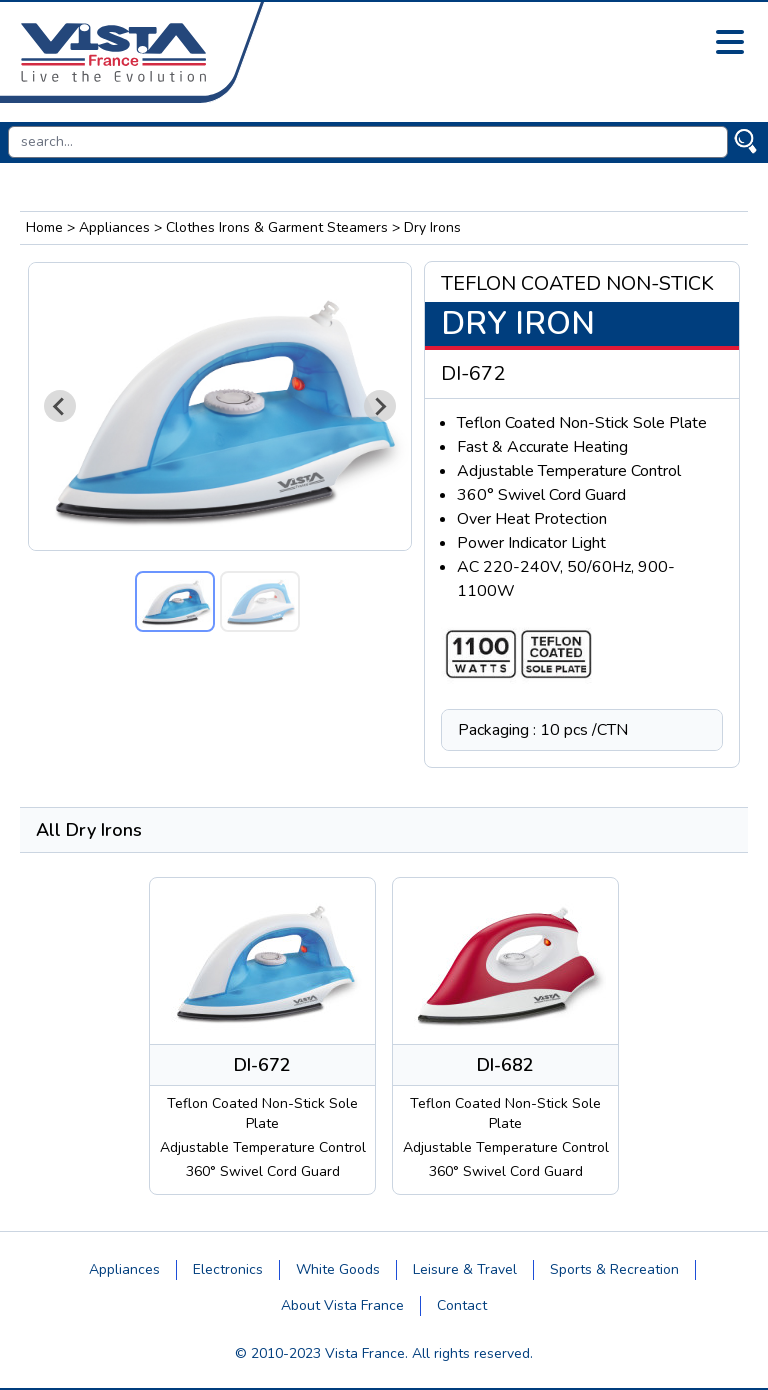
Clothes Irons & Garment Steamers (277, 227)
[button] (175, 601)
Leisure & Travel (465, 1269)
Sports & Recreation (614, 1269)
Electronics (228, 1269)
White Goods (338, 1269)
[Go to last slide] (60, 406)
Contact (462, 1305)
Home (44, 227)
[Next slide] (380, 406)
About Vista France (342, 1305)
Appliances (114, 227)
